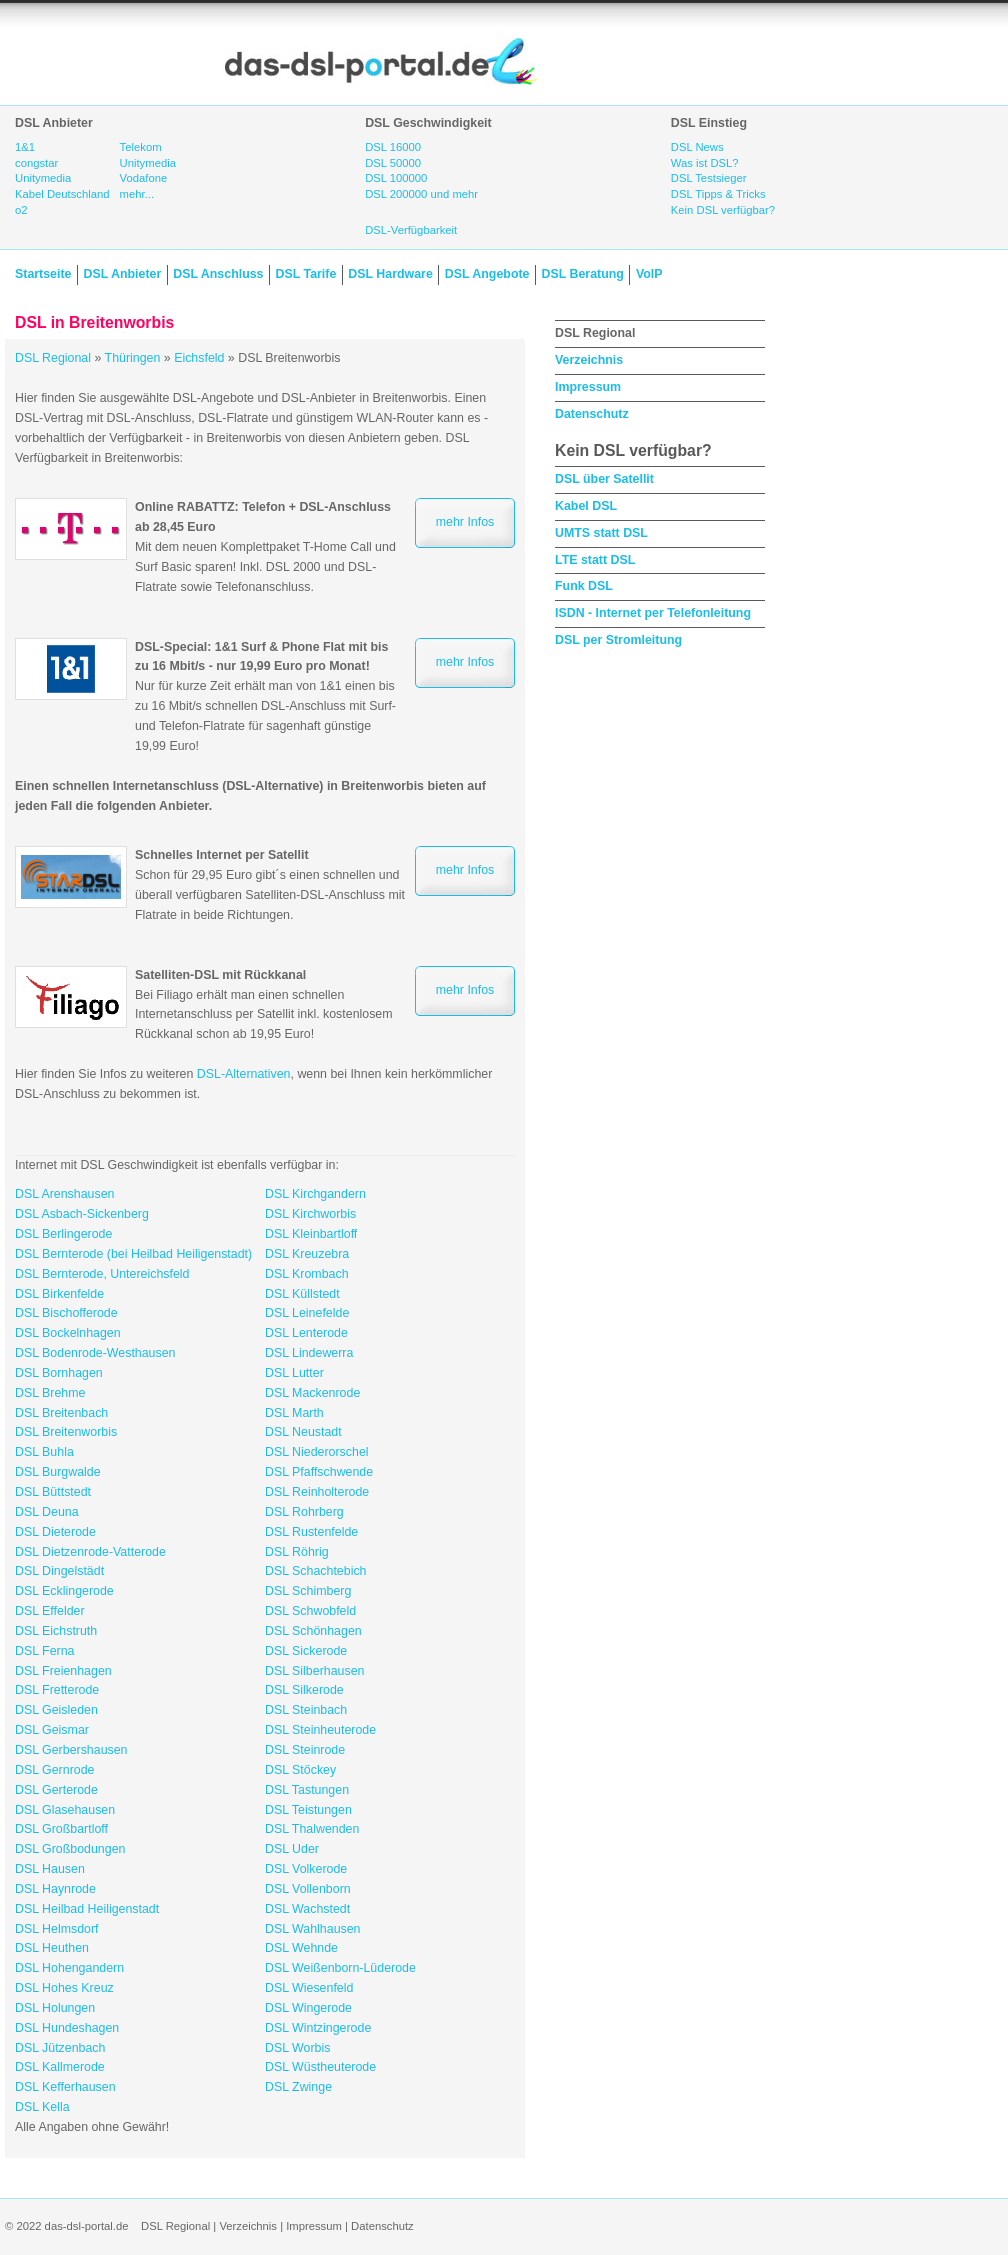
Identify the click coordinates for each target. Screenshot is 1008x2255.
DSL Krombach (307, 1274)
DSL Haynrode (55, 1889)
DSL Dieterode (55, 1532)
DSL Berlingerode (63, 1234)
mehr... (137, 194)
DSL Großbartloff (61, 1829)
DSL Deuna (47, 1512)
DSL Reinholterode (317, 1492)
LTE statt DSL (595, 560)
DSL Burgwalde (58, 1472)
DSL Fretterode (57, 1690)
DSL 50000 (393, 163)
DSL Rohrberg (304, 1512)
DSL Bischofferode (66, 1313)
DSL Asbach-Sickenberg (82, 1214)
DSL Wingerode (308, 2008)
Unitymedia (43, 178)
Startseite (43, 274)
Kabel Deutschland (62, 194)
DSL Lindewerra (309, 1353)
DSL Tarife (306, 274)
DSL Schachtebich (315, 1571)
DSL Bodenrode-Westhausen (95, 1353)
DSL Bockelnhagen (68, 1333)
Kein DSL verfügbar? (723, 210)
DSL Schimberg (308, 1591)
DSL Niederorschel (317, 1452)
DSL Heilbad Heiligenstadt (87, 1909)
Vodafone (144, 178)
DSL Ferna (44, 1651)
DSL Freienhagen (63, 1671)
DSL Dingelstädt (59, 1571)
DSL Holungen (55, 2008)
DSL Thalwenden (312, 1829)
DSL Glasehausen (65, 1810)
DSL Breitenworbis (66, 1432)
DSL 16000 (393, 147)
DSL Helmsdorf (57, 1929)
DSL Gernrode (54, 1770)
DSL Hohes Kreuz (64, 1988)
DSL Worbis (297, 2048)
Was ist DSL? (705, 163)
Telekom (141, 147)
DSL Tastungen (307, 1790)
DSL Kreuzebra (307, 1254)
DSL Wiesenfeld (309, 1988)
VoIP (649, 274)
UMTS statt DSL (601, 533)
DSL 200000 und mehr (421, 194)
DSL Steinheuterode (320, 1730)
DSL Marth (294, 1413)
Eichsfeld (199, 358)
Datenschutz (592, 414)
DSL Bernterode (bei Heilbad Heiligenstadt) (133, 1254)
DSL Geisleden (56, 1710)
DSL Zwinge (298, 2087)
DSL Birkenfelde (59, 1294)
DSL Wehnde (301, 1948)
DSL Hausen (50, 1869)
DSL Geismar (52, 1730)
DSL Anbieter (122, 274)
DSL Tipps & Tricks (718, 194)
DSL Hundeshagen (67, 2028)
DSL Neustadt (303, 1432)
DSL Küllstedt (302, 1294)
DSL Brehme (50, 1393)
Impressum (588, 387)
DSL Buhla (44, 1452)
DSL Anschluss (218, 274)
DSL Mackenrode (312, 1393)
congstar (36, 163)
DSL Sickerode (306, 1651)
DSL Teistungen (308, 1810)
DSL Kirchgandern (315, 1194)
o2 (21, 210)
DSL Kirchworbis (310, 1214)
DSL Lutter (294, 1373)
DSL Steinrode (305, 1750)
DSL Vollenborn (308, 1889)
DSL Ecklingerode (64, 1591)
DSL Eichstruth (56, 1631)
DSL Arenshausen (64, 1194)
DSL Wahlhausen (313, 1929)
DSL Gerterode (56, 1790)
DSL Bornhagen (59, 1373)
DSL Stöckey (300, 1770)
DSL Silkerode (304, 1690)
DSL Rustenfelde (311, 1532)
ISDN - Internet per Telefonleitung (653, 613)
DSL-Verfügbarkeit (411, 230)
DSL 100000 (396, 178)
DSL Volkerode (306, 1869)
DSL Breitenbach (61, 1413)
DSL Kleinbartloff (311, 1234)
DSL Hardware (390, 274)
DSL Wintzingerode (318, 2028)
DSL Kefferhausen (65, 2087)
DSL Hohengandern (69, 1968)
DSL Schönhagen (313, 1631)
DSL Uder (292, 1849)
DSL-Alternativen (244, 1074)
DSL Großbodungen (70, 1849)
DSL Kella (42, 2107)
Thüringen (133, 358)
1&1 (25, 147)
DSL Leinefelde (307, 1313)
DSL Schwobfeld (310, 1611)
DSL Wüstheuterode (320, 2067)
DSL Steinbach (306, 1710)
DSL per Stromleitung (618, 640)
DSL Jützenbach (60, 2048)
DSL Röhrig (297, 1552)
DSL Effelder (50, 1611)
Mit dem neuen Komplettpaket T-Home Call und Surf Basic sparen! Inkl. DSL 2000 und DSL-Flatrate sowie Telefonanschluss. (265, 546)
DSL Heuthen (52, 1948)
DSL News (697, 147)
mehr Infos (465, 522)
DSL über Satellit (604, 479)
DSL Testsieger (709, 178)
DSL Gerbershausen (71, 1750)
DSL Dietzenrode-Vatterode (90, 1552)
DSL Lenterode (306, 1333)
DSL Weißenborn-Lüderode (340, 1968)
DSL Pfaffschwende (319, 1472)
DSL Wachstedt (307, 1909)
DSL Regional (53, 358)
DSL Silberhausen (314, 1671)
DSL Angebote (487, 274)
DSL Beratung (582, 274)
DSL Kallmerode (60, 2067)
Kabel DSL (586, 506)
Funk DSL (584, 586)
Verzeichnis (589, 360)
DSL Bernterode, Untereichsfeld (102, 1274)
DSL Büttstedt (53, 1492)
